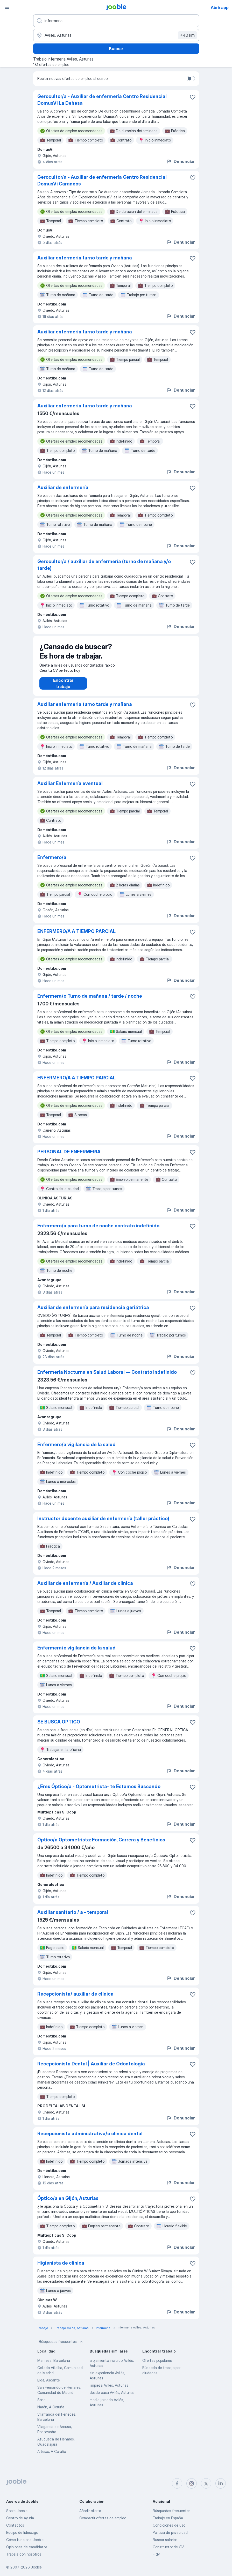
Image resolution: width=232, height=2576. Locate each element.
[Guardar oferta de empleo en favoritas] (193, 97)
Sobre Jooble (16, 2510)
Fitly (156, 2554)
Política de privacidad (170, 2532)
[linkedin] (220, 2483)
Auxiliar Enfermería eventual (70, 788)
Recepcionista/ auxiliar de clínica (75, 1999)
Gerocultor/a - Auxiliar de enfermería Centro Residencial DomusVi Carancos (102, 180)
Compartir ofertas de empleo (102, 2518)
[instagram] (191, 2483)
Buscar (116, 48)
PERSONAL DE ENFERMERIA (69, 1157)
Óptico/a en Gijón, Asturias (68, 2203)
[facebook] (177, 2483)
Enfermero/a (51, 862)
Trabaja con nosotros (23, 2554)
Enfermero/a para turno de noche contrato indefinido (98, 1231)
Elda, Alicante (48, 2385)
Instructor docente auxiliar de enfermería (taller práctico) (103, 1523)
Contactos (15, 2525)
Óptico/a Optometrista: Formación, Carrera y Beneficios (101, 1845)
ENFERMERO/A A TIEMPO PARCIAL (76, 936)
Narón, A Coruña (50, 2412)
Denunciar (180, 161)
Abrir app (220, 7)
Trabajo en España (168, 2518)
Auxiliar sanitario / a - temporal (72, 1917)
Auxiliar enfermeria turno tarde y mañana (84, 257)
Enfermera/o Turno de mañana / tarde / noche (89, 1001)
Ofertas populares (157, 2365)
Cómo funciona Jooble (25, 2539)
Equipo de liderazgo (22, 2532)
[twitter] (206, 2483)
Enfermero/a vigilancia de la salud (76, 1449)
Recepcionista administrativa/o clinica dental (90, 2138)
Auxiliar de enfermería (62, 487)
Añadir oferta (90, 2510)
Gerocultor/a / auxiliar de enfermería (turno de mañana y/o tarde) (104, 565)
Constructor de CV (168, 2547)
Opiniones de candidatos (26, 2547)
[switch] (191, 78)
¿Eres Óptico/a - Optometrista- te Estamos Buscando (98, 1791)
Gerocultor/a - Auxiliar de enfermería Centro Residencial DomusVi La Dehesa (102, 100)
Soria (41, 2405)
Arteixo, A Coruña (51, 2456)
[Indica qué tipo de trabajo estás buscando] (116, 20)
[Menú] (7, 7)
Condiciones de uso (169, 2525)
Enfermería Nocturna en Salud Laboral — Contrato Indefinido (107, 1377)
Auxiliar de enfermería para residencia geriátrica (93, 1312)
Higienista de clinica (60, 2268)
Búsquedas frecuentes (61, 2346)
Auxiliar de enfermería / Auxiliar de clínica (85, 1588)
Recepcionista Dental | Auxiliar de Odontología (91, 2069)
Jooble (36, 2567)
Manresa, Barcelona (53, 2365)
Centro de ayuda (20, 2518)
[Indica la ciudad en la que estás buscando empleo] (116, 35)
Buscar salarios (165, 2539)
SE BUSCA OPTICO (58, 1727)
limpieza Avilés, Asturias (109, 2390)
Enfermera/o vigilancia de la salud (76, 1653)
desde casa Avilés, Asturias (112, 2397)
